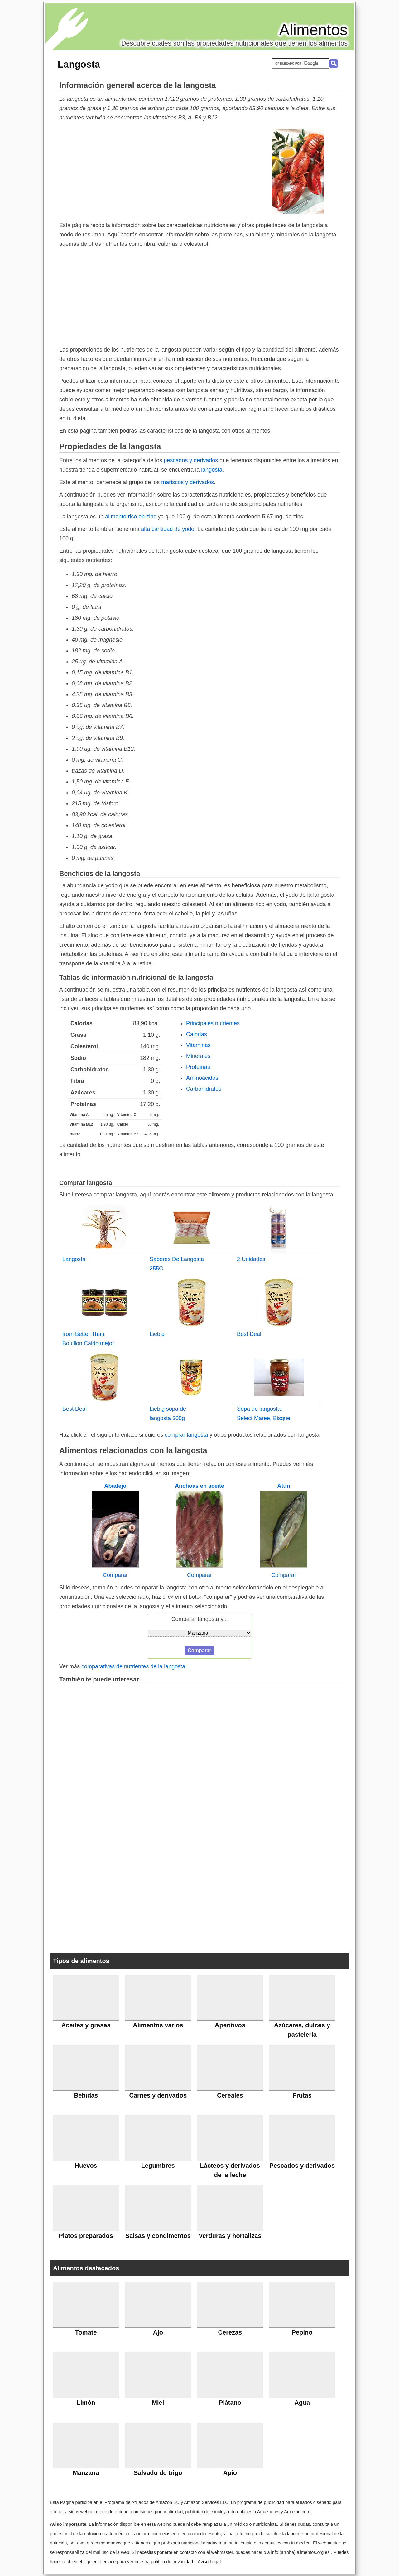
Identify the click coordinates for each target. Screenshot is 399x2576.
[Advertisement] (156, 171)
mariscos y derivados (187, 482)
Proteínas (198, 1067)
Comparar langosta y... (199, 1619)
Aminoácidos (202, 1078)
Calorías (196, 1034)
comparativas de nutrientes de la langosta (133, 1666)
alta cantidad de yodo (167, 529)
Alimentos (313, 30)
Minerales (198, 1056)
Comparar (115, 1575)
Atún (283, 1486)
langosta (211, 470)
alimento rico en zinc (130, 516)
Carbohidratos (203, 1089)
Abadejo (115, 1486)
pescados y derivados (191, 460)
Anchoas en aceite (199, 1486)
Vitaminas (198, 1045)
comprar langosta (186, 1435)
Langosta (79, 64)
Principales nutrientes (213, 1023)
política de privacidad (172, 2561)
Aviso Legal (209, 2561)
